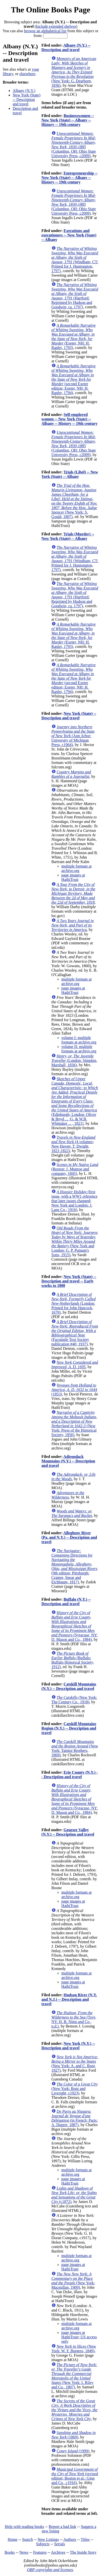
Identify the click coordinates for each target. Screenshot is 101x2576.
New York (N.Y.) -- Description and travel (68, 2045)
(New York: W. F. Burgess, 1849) (73, 2348)
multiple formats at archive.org (76, 868)
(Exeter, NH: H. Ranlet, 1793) (73, 336)
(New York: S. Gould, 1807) (74, 501)
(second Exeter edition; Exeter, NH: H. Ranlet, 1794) (73, 379)
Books (9, 2552)
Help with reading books (24, 2526)
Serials (59, 2544)
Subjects (43, 2544)
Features (40, 2552)
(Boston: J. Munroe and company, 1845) (74, 1169)
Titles (85, 2539)
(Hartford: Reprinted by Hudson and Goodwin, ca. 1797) (74, 296)
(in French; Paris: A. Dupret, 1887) (74, 2118)
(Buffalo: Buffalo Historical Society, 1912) (72, 1660)
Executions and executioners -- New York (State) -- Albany (69, 235)
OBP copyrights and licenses (50, 2570)
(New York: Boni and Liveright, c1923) (74, 2088)
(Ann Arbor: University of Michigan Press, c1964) (73, 736)
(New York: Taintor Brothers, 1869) (74, 1748)
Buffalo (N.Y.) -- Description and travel (66, 1601)
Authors (69, 2539)
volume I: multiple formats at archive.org (79, 1040)
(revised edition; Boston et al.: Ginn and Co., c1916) (74, 2476)
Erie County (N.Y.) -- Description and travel (70, 1774)
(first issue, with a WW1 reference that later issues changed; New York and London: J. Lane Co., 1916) (74, 1201)
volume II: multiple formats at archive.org (79, 1048)
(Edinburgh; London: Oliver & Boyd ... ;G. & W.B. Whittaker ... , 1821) (74, 1101)
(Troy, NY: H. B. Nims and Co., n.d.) (73, 2019)
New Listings (48, 2539)
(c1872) (74, 2195)
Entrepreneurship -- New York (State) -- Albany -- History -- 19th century (70, 177)
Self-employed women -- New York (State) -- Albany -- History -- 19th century (70, 419)
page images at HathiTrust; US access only (79, 2337)
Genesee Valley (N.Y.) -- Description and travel (68, 1832)
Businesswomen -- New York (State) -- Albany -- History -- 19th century (68, 120)
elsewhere (27, 74)
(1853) (74, 1389)
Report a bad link (62, 2526)
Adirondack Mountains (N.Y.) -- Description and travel (68, 1461)
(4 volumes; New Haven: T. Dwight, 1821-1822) (73, 1144)
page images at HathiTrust (73, 877)
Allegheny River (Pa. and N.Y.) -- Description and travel (69, 1537)
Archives (58, 2552)
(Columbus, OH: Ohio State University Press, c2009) (73, 144)
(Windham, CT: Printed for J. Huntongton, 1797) (74, 259)
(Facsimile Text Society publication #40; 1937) (74, 1333)
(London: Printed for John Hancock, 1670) (73, 1303)
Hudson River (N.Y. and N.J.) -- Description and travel (69, 1999)
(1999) (73, 2451)
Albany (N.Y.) (24, 90)
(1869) (73, 2435)
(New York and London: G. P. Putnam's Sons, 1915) (74, 1241)
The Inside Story (83, 2552)
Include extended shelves (56, 26)
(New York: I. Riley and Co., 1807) (74, 2376)
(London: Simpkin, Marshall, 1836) (74, 1060)
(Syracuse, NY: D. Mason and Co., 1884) (74, 1626)
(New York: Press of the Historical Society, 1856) (74, 1423)
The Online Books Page (50, 9)
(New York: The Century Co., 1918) (74, 1699)
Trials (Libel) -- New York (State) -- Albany (70, 474)
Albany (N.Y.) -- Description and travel (66, 47)
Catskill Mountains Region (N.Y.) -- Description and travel (69, 1728)
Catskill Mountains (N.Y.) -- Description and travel (69, 1686)
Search (27, 2539)
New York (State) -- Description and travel (27, 99)
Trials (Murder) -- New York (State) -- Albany (68, 536)
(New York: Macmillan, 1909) (73, 2280)
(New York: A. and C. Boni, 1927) (74, 2063)
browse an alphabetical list (45, 31)
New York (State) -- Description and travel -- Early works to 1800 (69, 1281)
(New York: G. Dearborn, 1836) (73, 72)
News (23, 2552)
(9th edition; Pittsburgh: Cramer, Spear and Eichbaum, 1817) (74, 1566)
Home (12, 2539)
